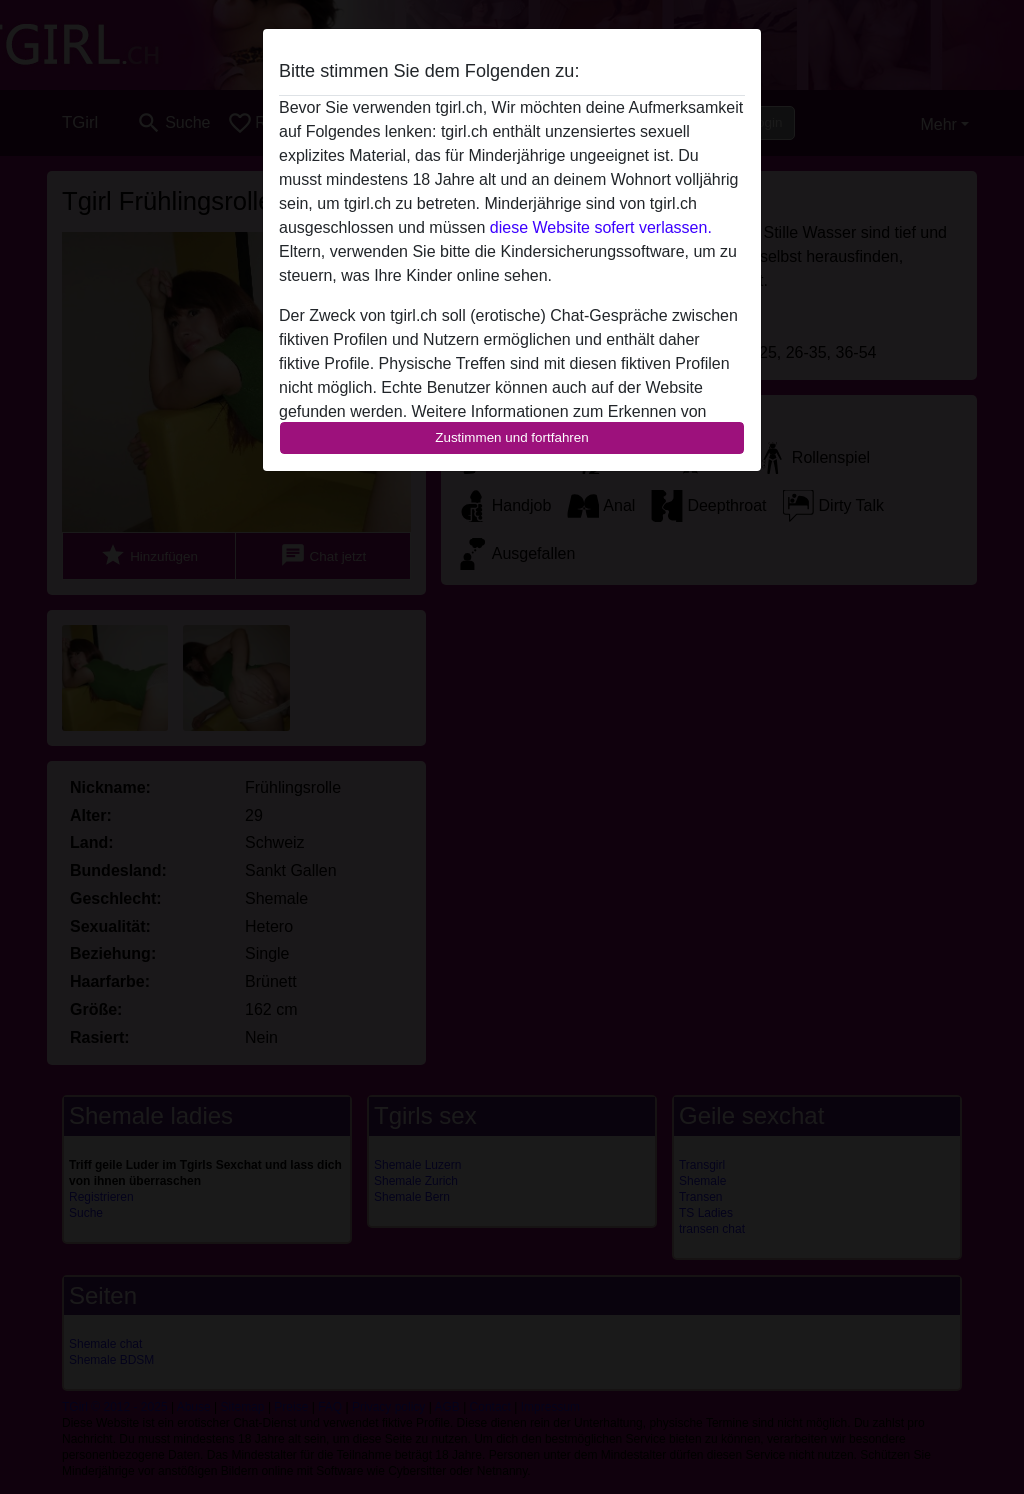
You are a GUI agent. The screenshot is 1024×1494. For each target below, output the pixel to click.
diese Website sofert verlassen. (601, 227)
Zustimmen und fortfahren (512, 437)
